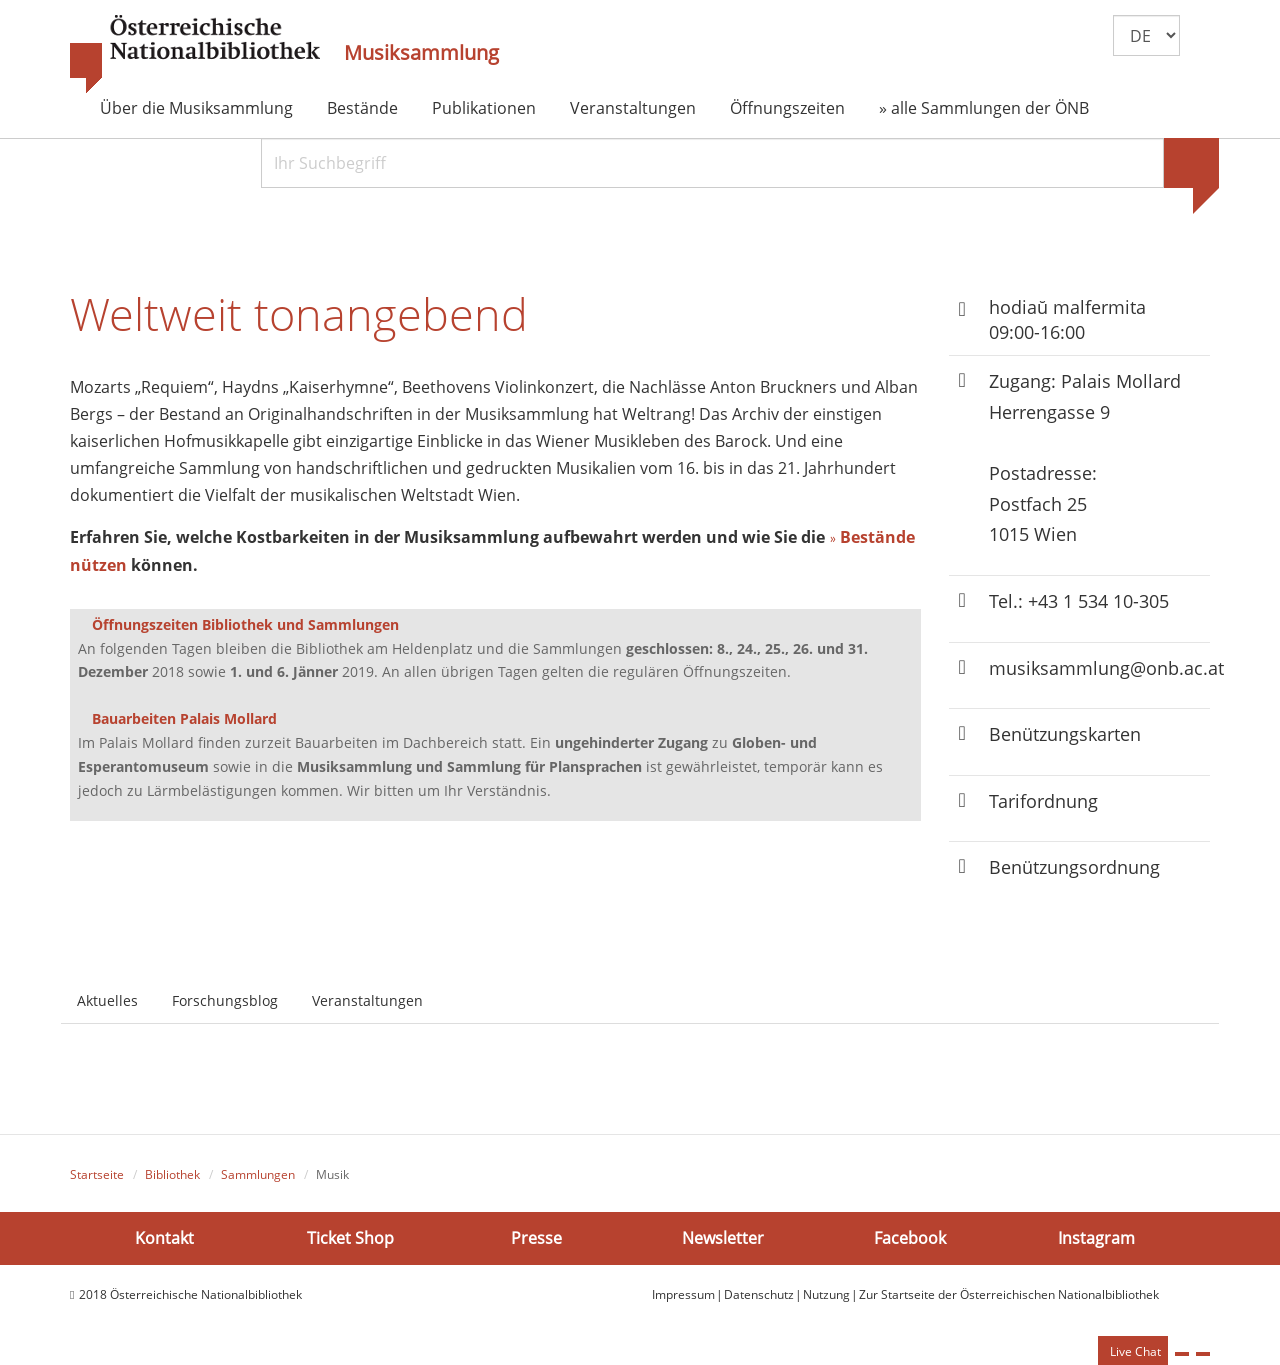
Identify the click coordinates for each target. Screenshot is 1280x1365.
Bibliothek (172, 1174)
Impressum (683, 1294)
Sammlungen (258, 1174)
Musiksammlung (421, 53)
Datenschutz (759, 1294)
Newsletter (723, 1238)
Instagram (1096, 1238)
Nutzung (826, 1294)
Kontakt (164, 1238)
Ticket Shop (350, 1238)
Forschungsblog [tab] (225, 1000)
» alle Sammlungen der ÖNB (984, 108)
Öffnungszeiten (787, 108)
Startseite (97, 1174)
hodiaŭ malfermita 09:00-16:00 (1067, 319)
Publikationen (484, 108)
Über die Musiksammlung (196, 108)
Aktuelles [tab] (107, 1000)
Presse (536, 1238)
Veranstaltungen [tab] (367, 1000)
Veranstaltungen (633, 108)
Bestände (362, 108)
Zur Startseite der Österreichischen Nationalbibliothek (1009, 1294)
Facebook (910, 1238)
